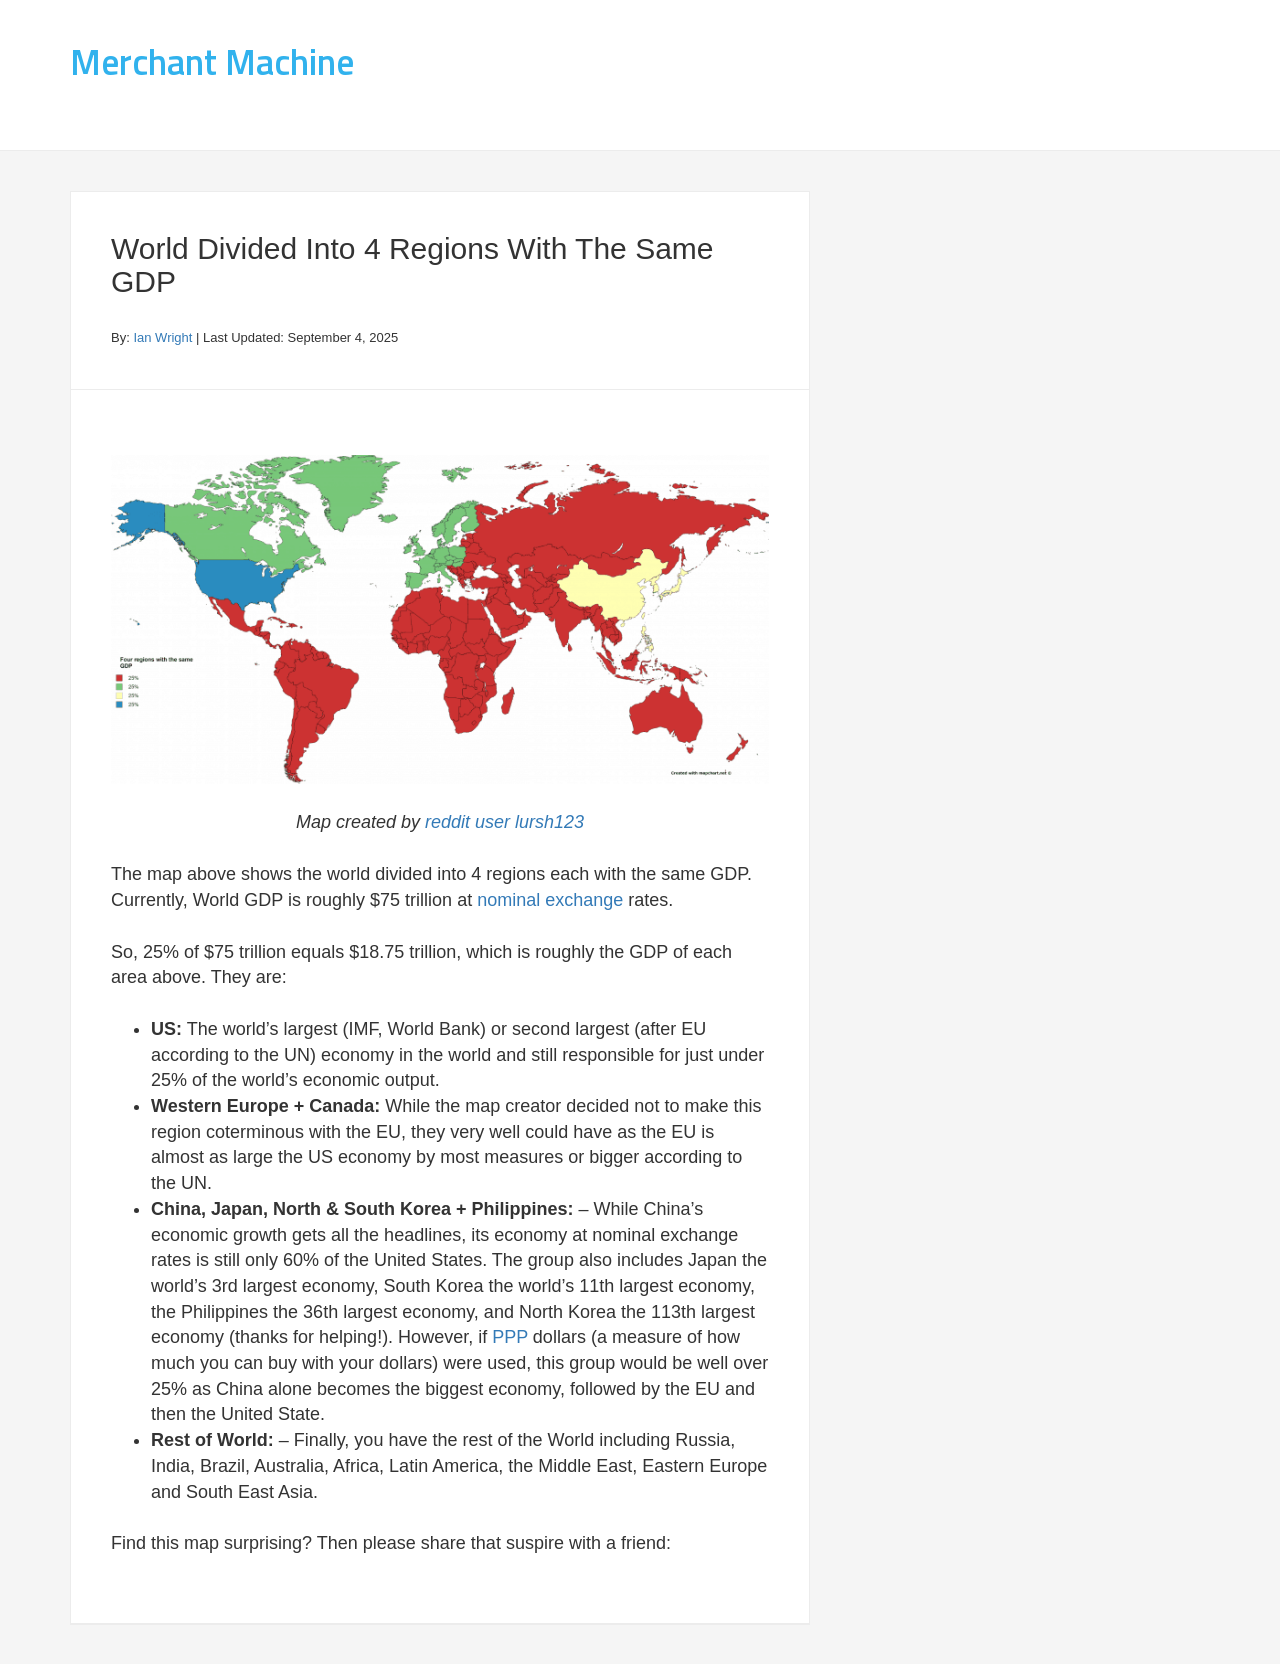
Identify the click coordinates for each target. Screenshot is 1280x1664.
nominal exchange (550, 900)
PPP (510, 1337)
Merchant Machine (212, 61)
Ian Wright (162, 337)
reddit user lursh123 (504, 822)
